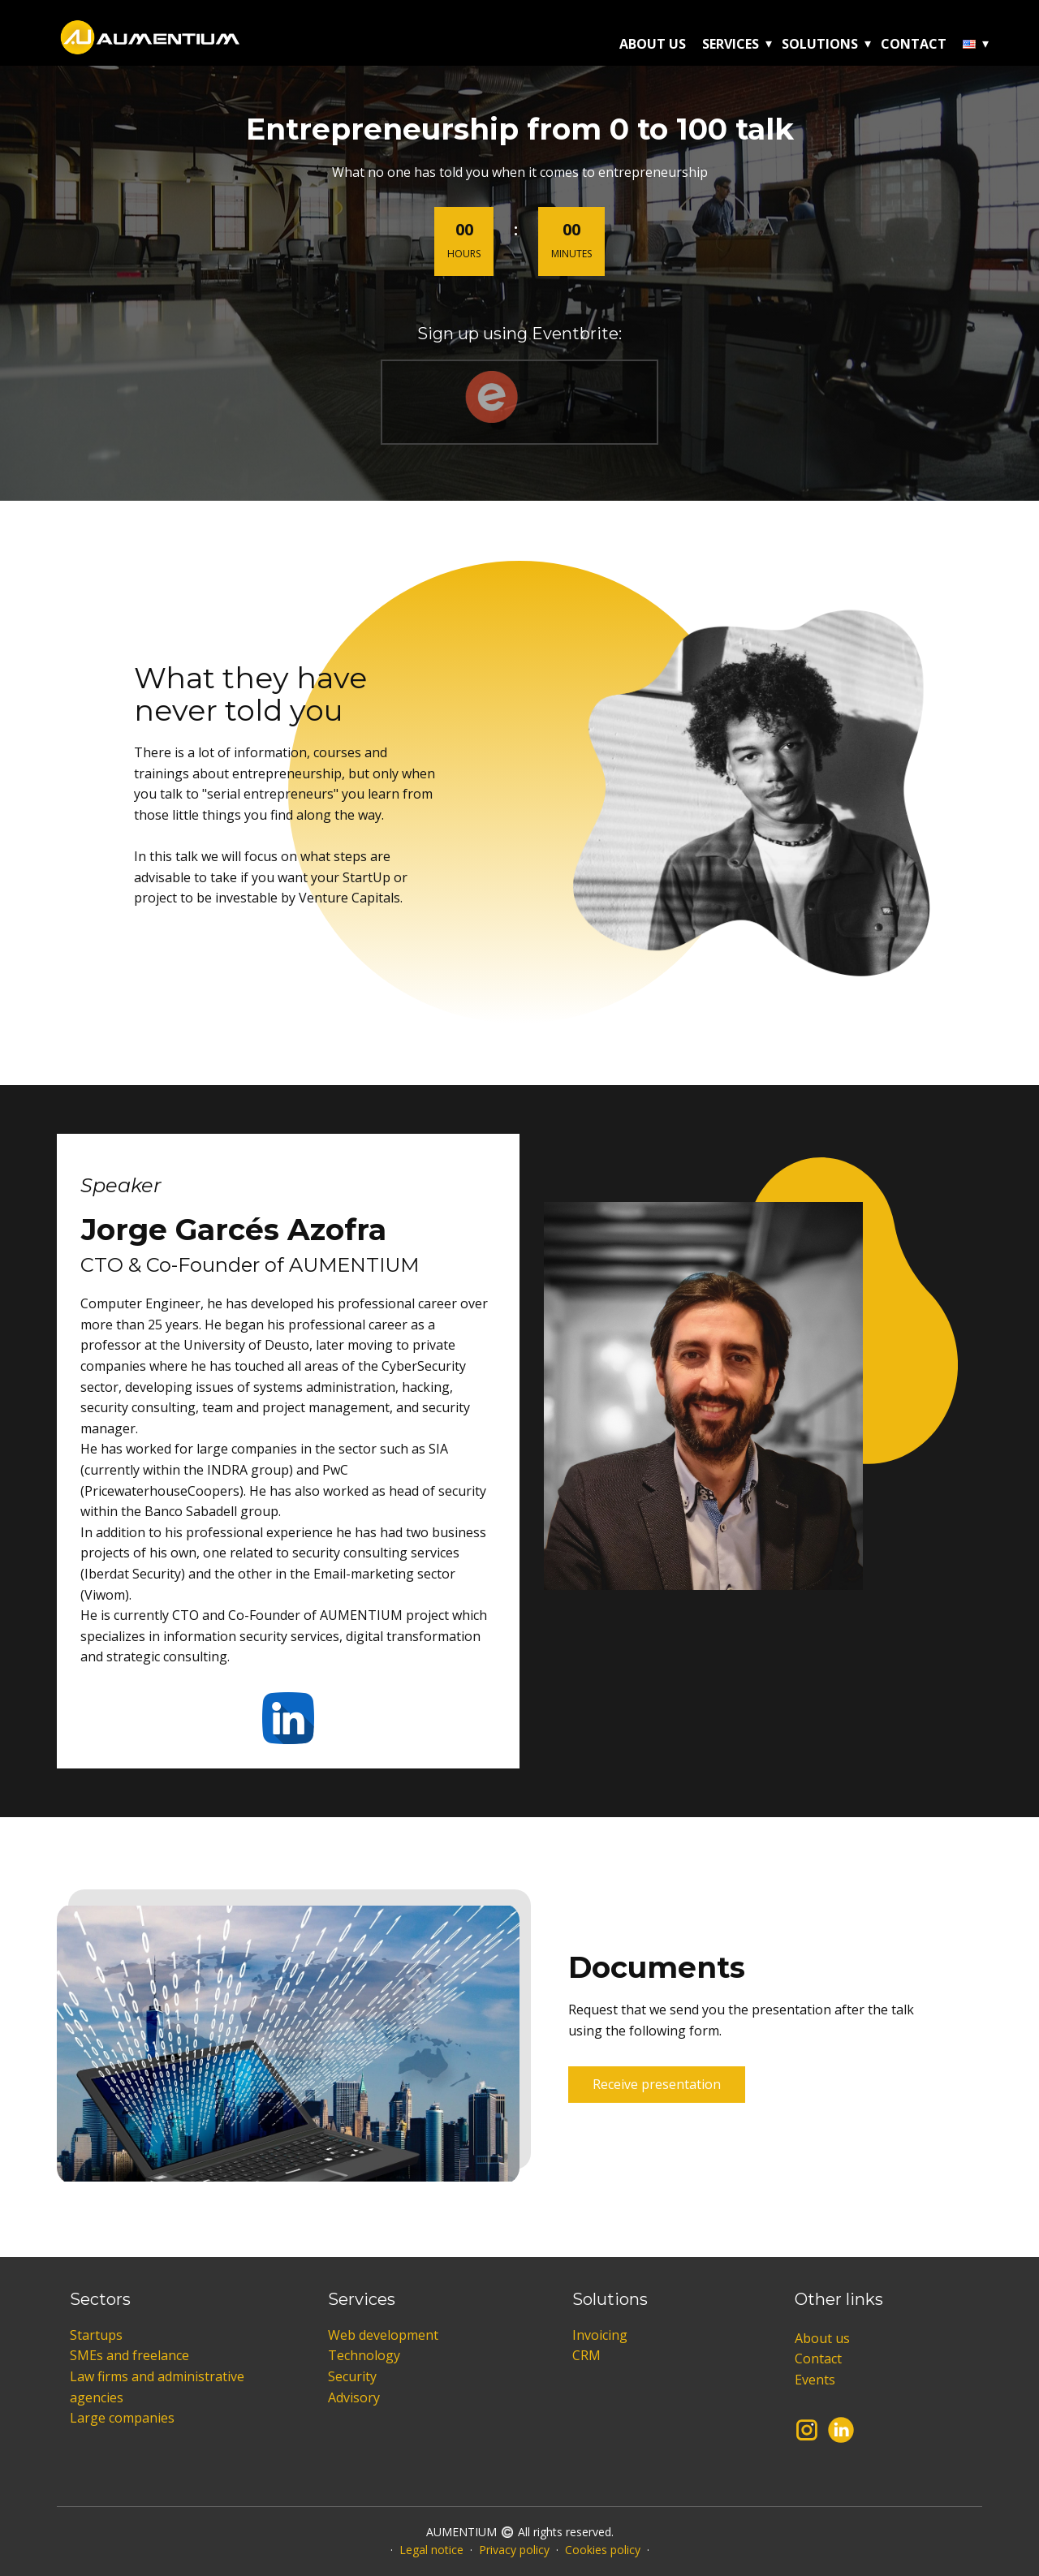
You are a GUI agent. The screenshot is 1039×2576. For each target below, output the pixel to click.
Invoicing (599, 2335)
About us (652, 44)
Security (352, 2376)
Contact (913, 44)
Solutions (820, 44)
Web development (383, 2335)
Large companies (122, 2418)
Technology (364, 2355)
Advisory (354, 2397)
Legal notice (431, 2549)
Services (730, 44)
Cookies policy (602, 2549)
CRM (586, 2355)
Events (815, 2380)
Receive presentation (657, 2084)
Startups (96, 2335)
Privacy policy (514, 2549)
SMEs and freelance (129, 2355)
